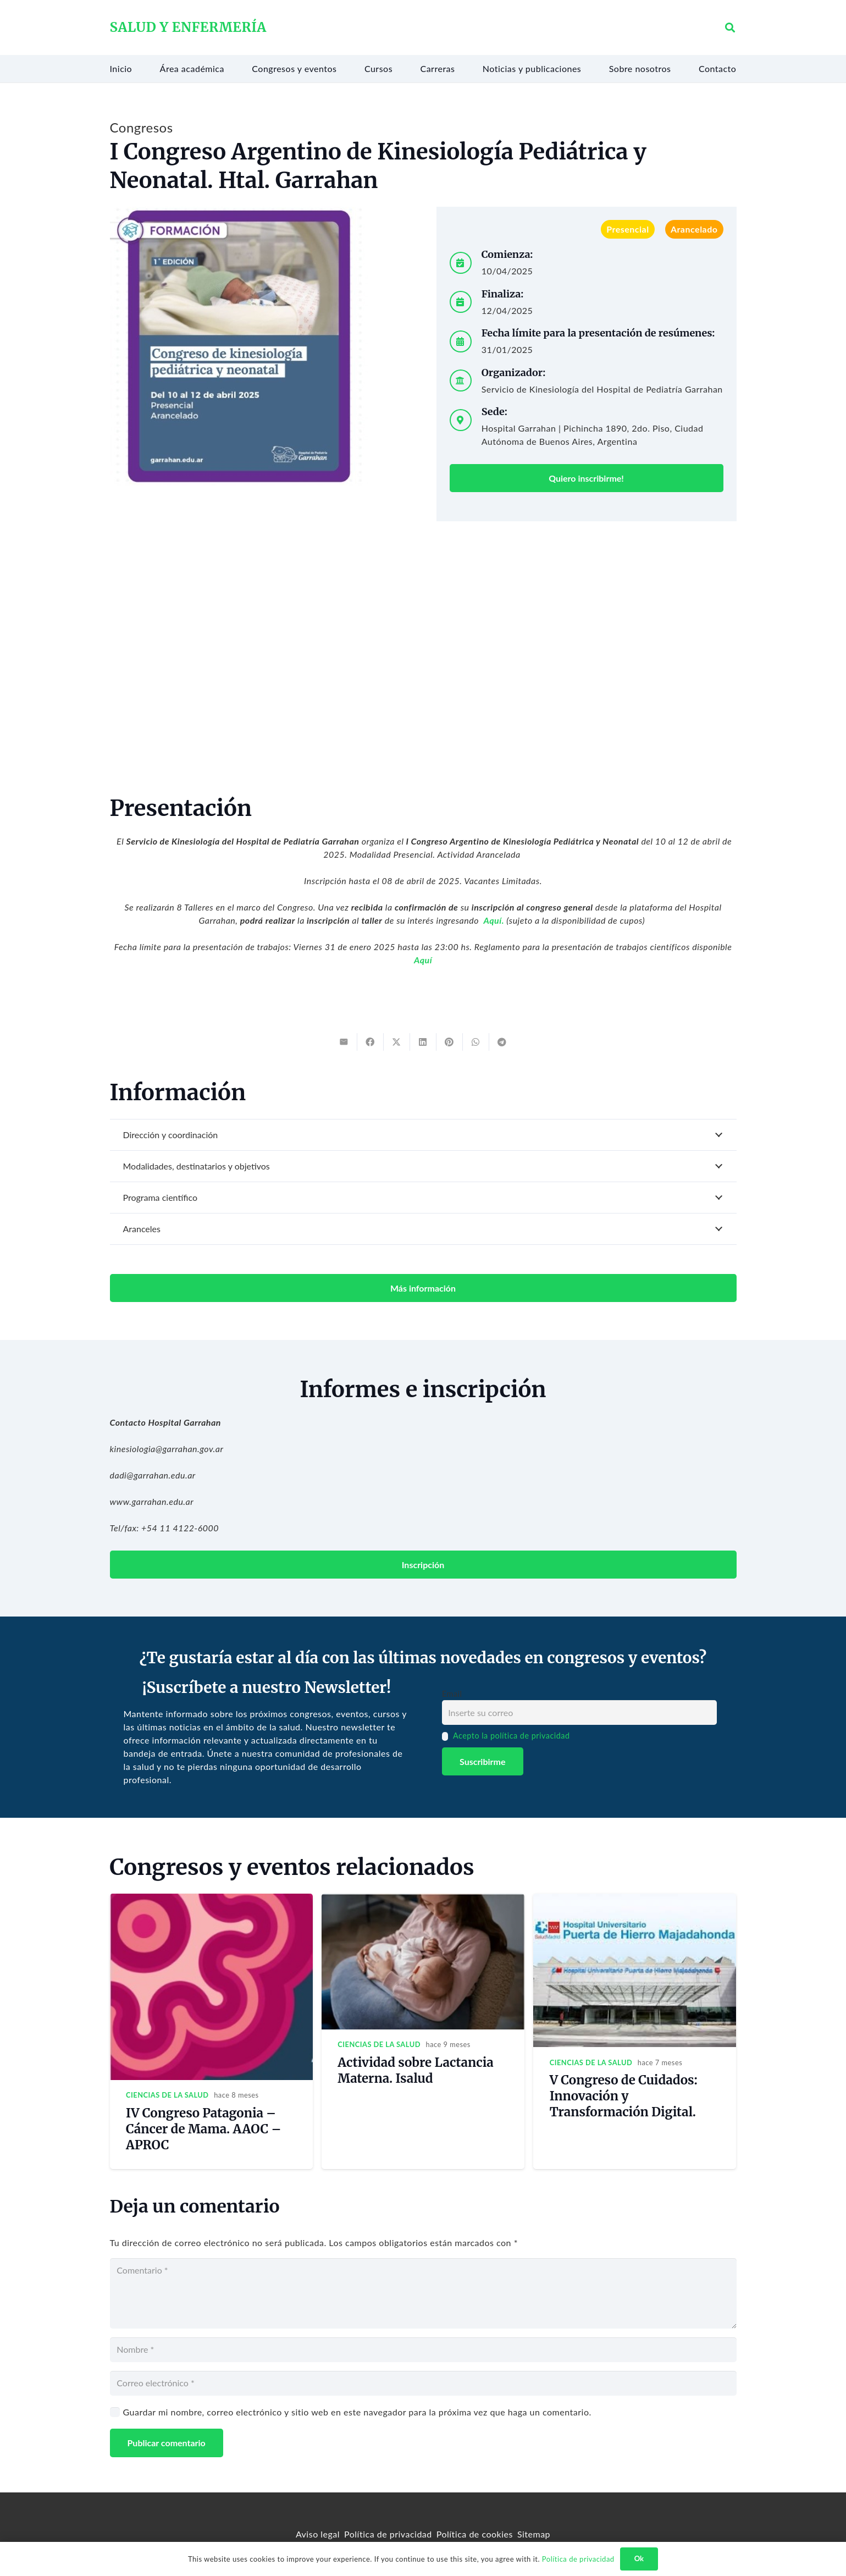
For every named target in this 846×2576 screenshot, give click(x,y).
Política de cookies (474, 2534)
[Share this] (370, 1042)
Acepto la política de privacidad (511, 1735)
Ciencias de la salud (167, 2094)
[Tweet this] (397, 1042)
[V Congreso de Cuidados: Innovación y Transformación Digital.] (634, 1900)
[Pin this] (449, 1042)
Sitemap (533, 2534)
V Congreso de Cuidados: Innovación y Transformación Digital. (624, 2096)
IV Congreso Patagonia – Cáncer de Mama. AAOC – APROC (203, 2129)
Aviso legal (318, 2534)
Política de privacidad (388, 2534)
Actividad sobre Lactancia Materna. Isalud (415, 2070)
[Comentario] (423, 2293)
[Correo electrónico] (423, 2383)
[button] (731, 27)
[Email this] (344, 1042)
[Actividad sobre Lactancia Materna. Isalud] (423, 1900)
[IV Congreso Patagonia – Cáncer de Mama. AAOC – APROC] (211, 1900)
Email (452, 1693)
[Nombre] (423, 2349)
